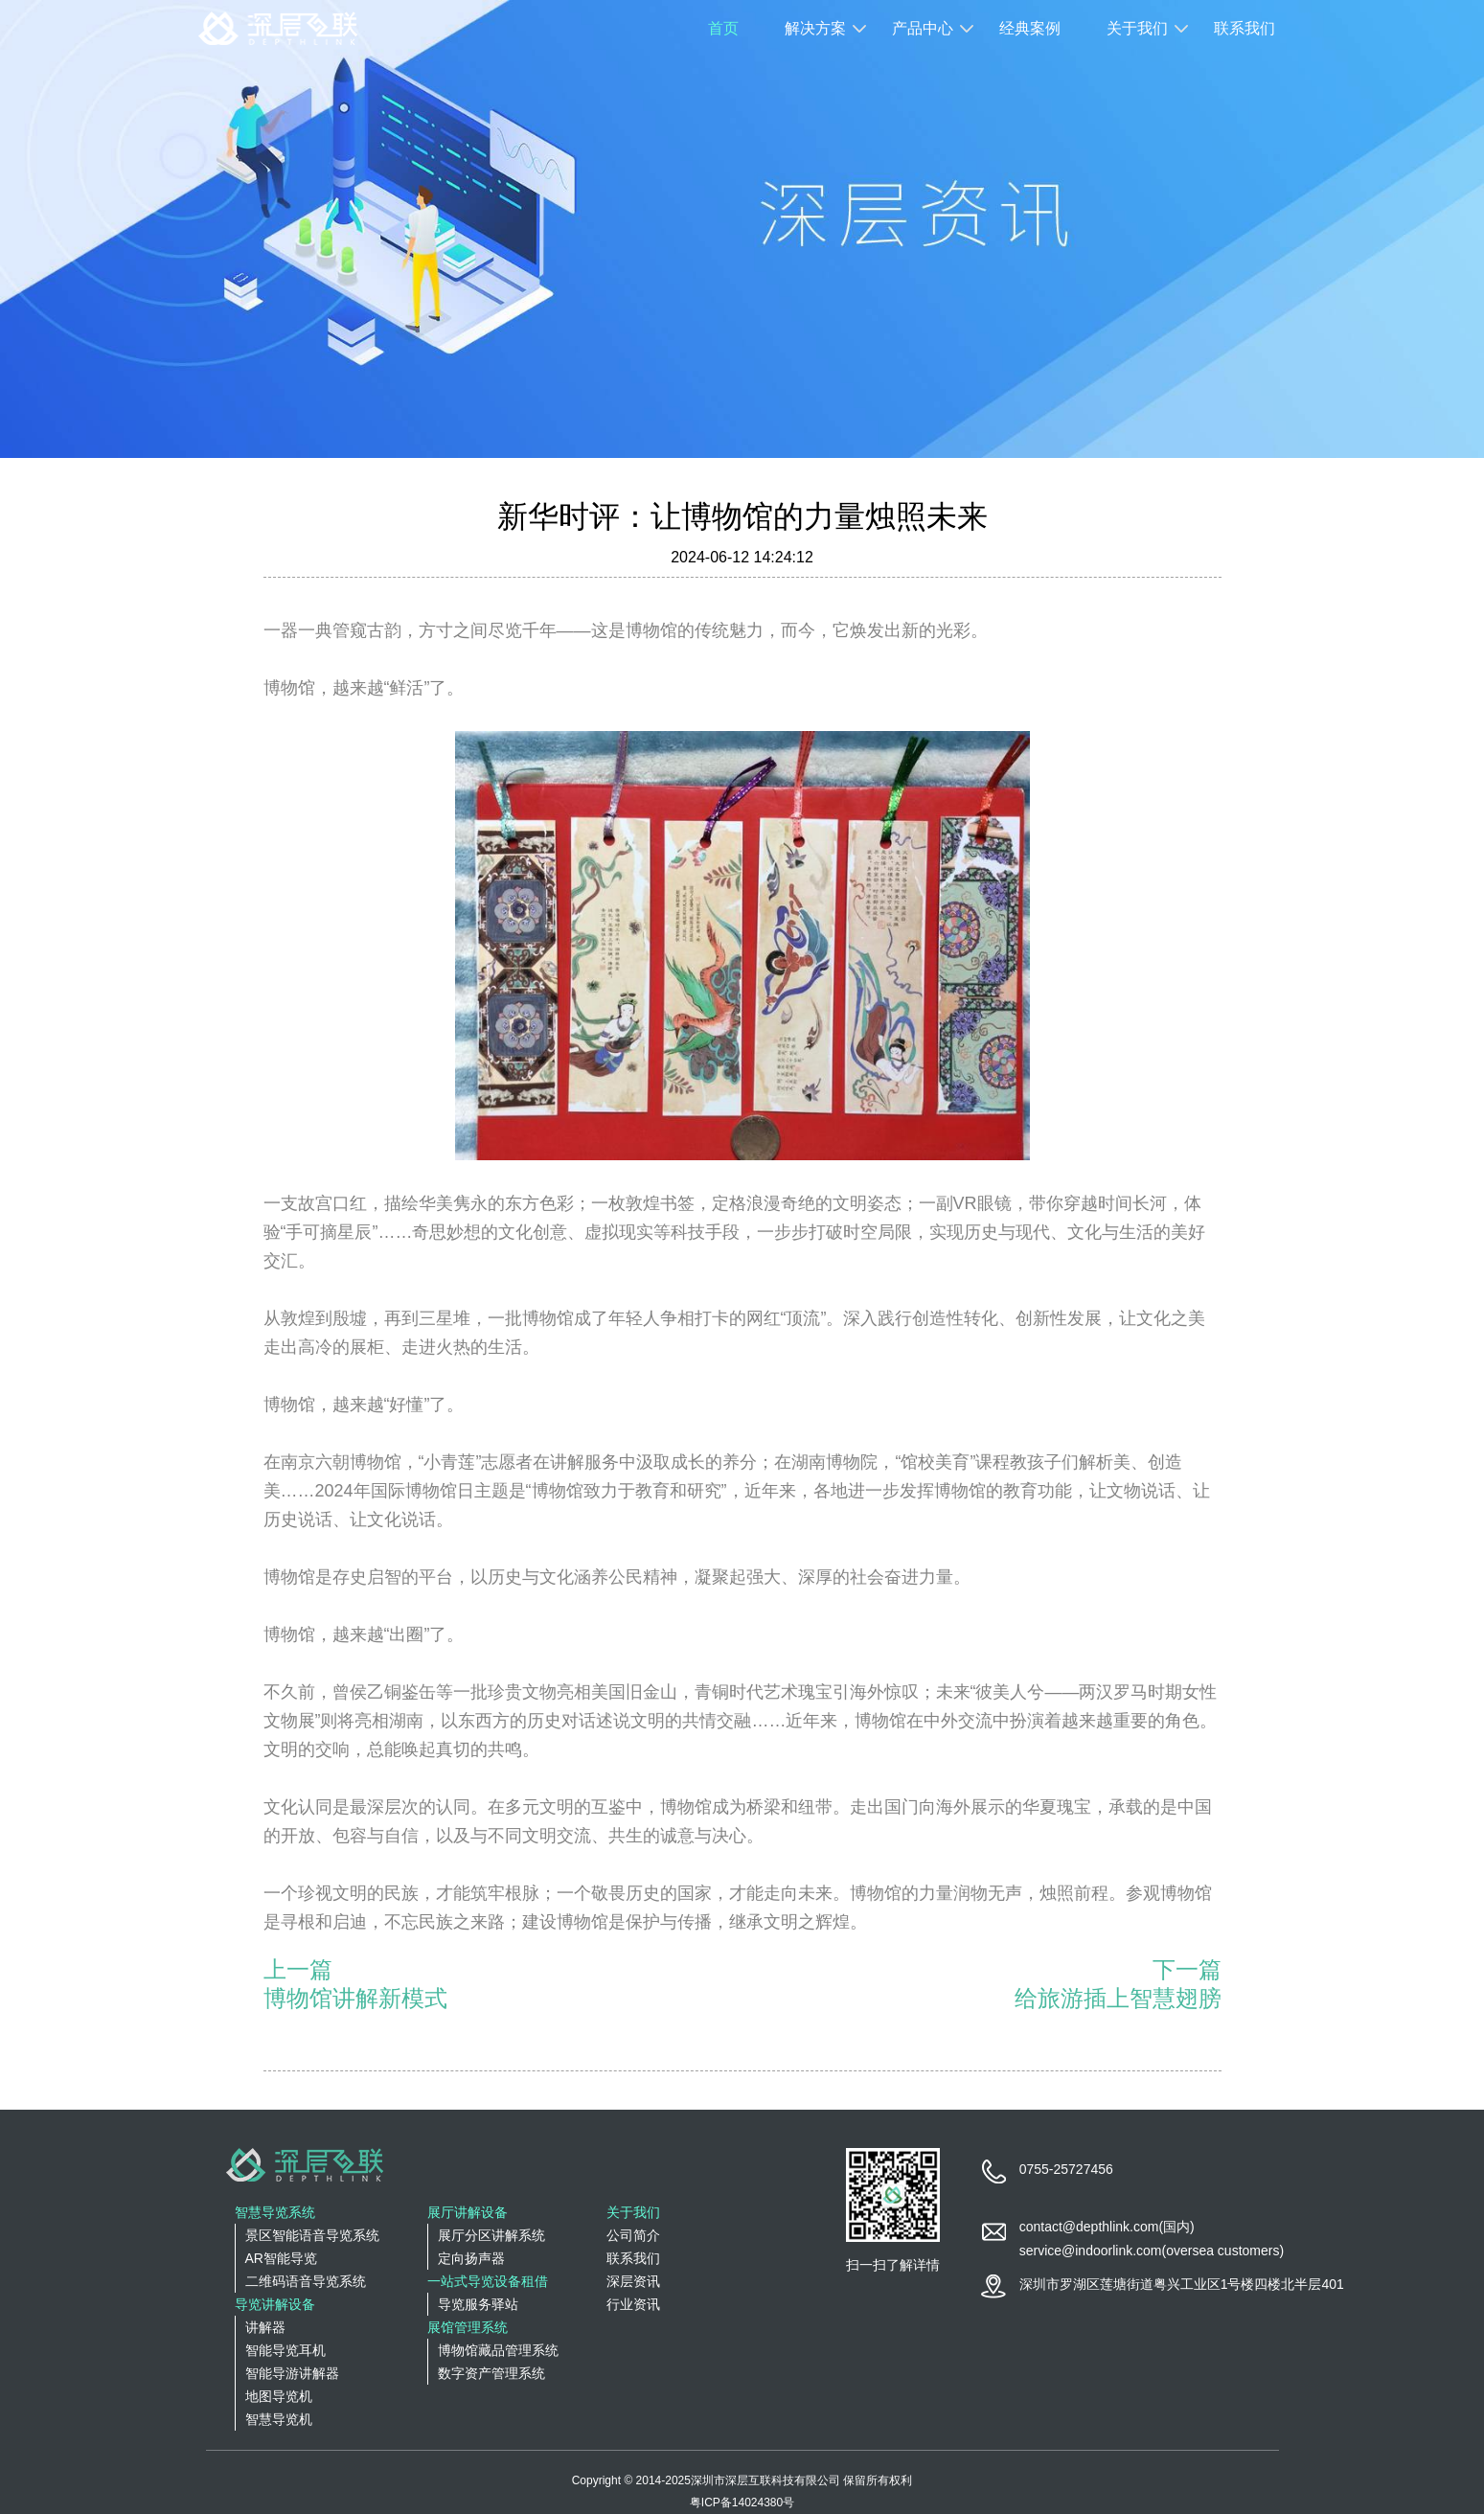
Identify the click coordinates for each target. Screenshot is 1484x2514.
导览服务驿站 (478, 2304)
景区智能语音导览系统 (312, 2235)
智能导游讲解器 (292, 2373)
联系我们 (1244, 28)
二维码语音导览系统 (305, 2281)
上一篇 (297, 1969)
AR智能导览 (281, 2258)
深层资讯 (633, 2281)
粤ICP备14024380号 (742, 2502)
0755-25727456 (1066, 2169)
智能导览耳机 (285, 2350)
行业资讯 (633, 2304)
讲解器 (265, 2327)
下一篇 (1187, 1969)
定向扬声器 (471, 2258)
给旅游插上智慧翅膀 (1118, 1998)
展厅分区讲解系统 (491, 2235)
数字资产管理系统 (491, 2373)
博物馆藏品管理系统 (498, 2350)
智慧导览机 (278, 2419)
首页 (723, 28)
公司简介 (633, 2235)
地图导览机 (278, 2396)
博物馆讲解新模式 (355, 1998)
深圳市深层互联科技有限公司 (765, 2480)
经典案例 (1030, 28)
